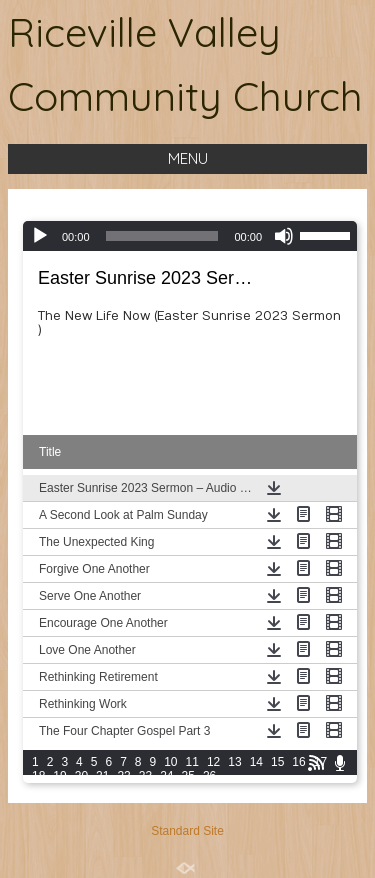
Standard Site (187, 831)
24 (166, 776)
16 (298, 762)
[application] (190, 236)
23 (145, 776)
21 (102, 776)
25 (188, 776)
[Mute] (284, 236)
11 (192, 762)
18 (38, 776)
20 (81, 776)
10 (170, 762)
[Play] (40, 236)
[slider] (162, 236)
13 (234, 762)
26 (209, 776)
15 (277, 762)
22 (123, 776)
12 (213, 762)
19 (59, 776)
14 (256, 762)
